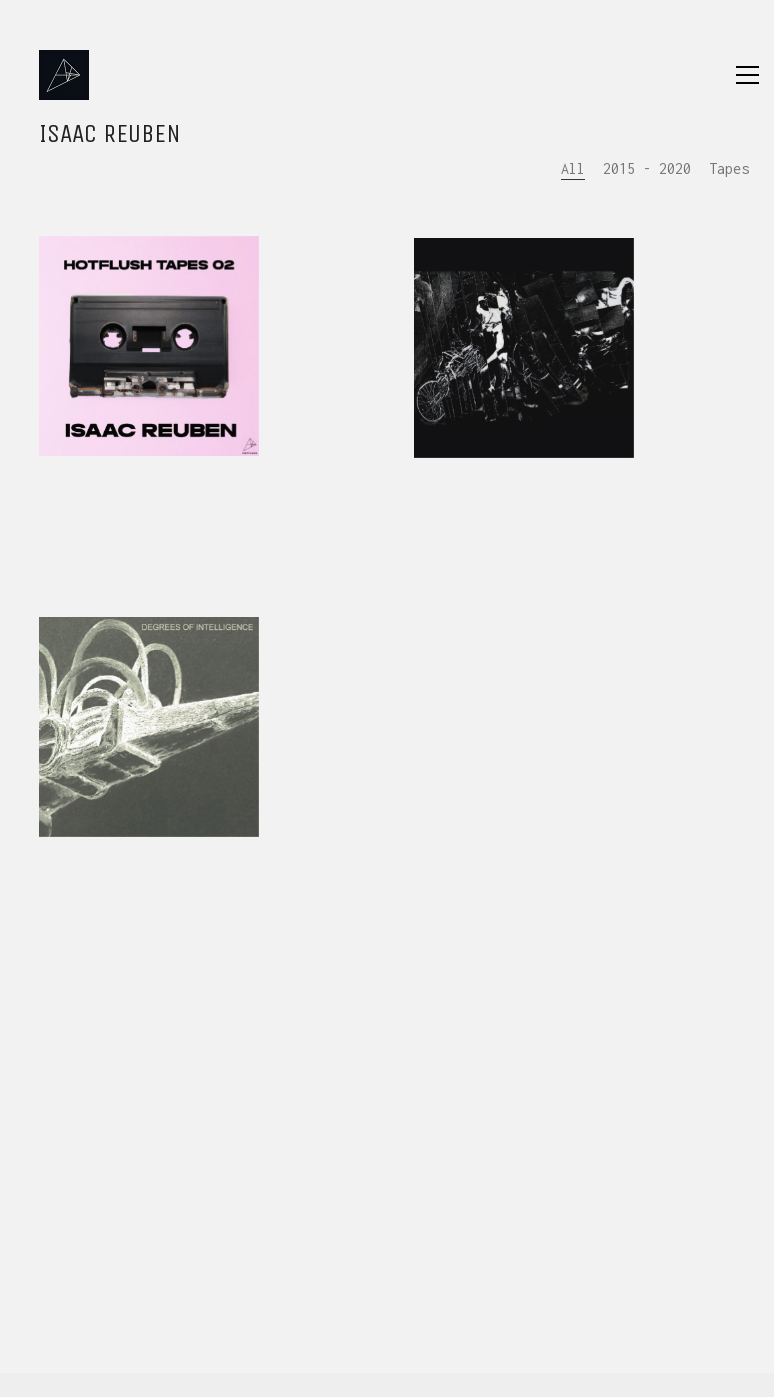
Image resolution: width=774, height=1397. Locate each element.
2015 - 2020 (647, 168)
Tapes (729, 168)
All (573, 168)
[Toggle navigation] (747, 75)
